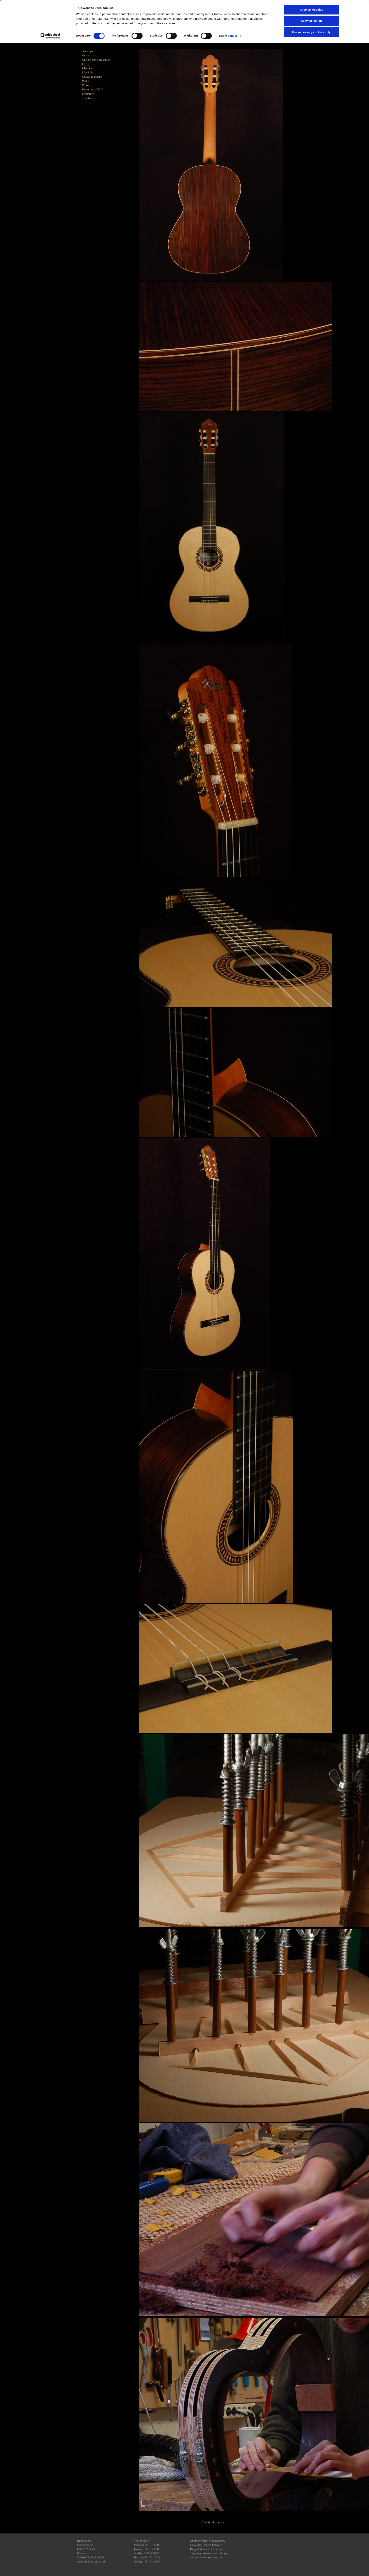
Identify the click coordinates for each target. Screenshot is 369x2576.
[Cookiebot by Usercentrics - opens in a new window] (50, 36)
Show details (228, 35)
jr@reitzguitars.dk (95, 2561)
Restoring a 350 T (92, 89)
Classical (87, 68)
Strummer (88, 93)
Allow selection (311, 21)
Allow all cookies (311, 9)
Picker (86, 85)
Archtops (87, 51)
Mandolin (87, 72)
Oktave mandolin (92, 76)
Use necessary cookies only (311, 32)
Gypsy (86, 64)
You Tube (87, 98)
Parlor (85, 81)
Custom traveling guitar (96, 59)
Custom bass (89, 55)
